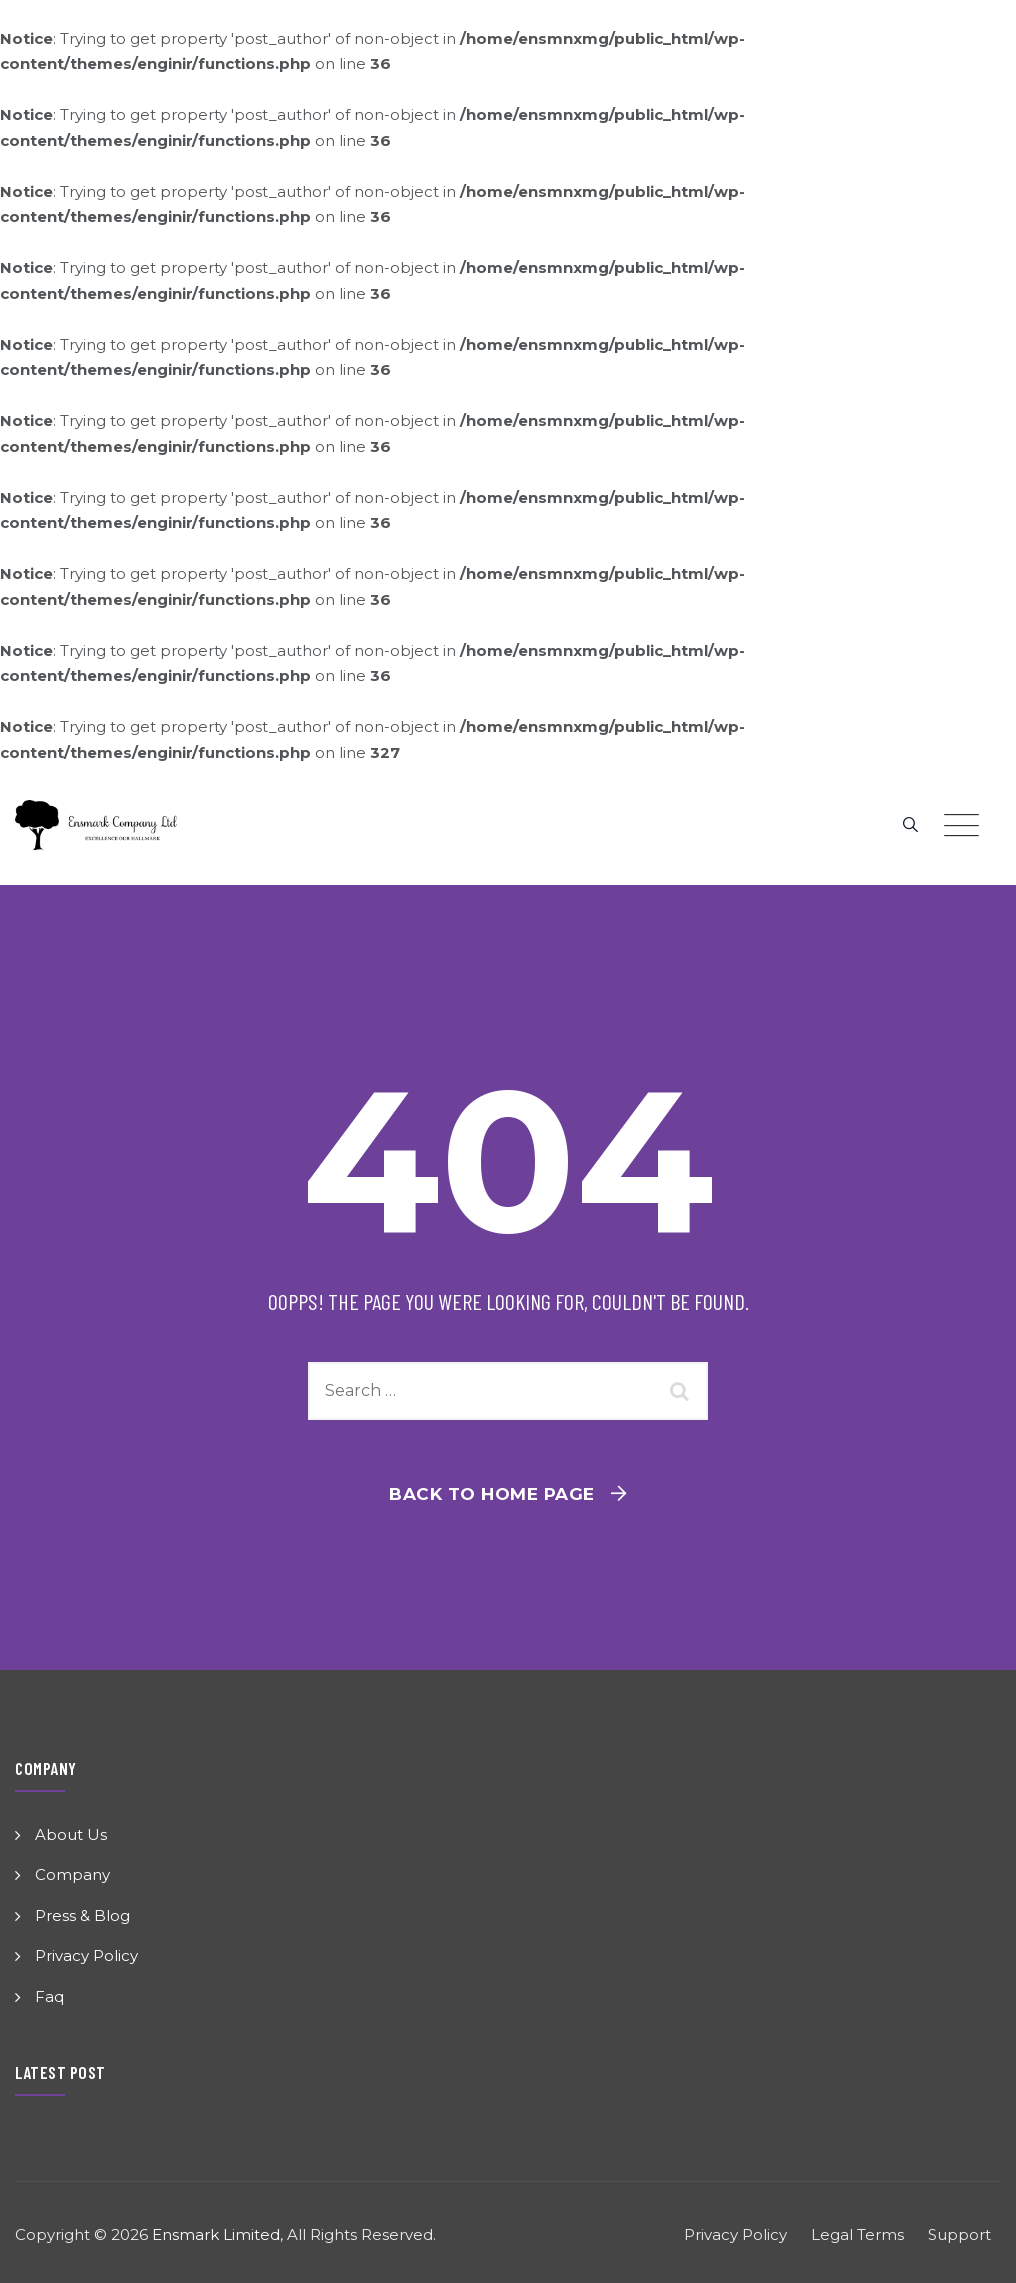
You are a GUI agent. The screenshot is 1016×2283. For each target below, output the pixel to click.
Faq (49, 1996)
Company (72, 1874)
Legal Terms (857, 2234)
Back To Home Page (492, 1494)
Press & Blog (82, 1915)
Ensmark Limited (216, 2234)
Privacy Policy (86, 1955)
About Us (71, 1834)
